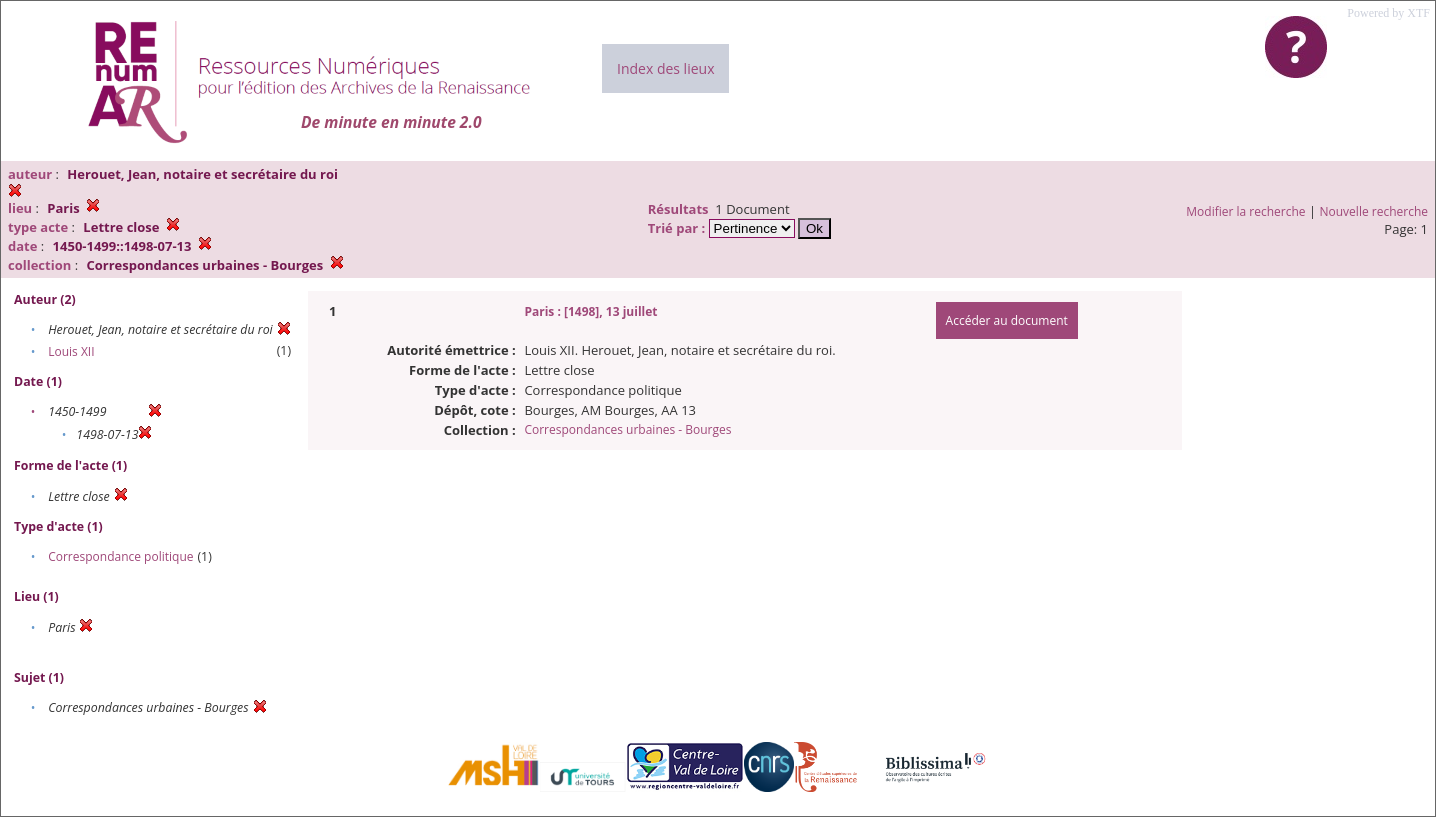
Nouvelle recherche (1374, 211)
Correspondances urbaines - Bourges (627, 429)
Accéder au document (1007, 320)
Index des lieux (665, 68)
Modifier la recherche (1245, 211)
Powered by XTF (1388, 13)
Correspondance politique (120, 556)
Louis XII (71, 351)
